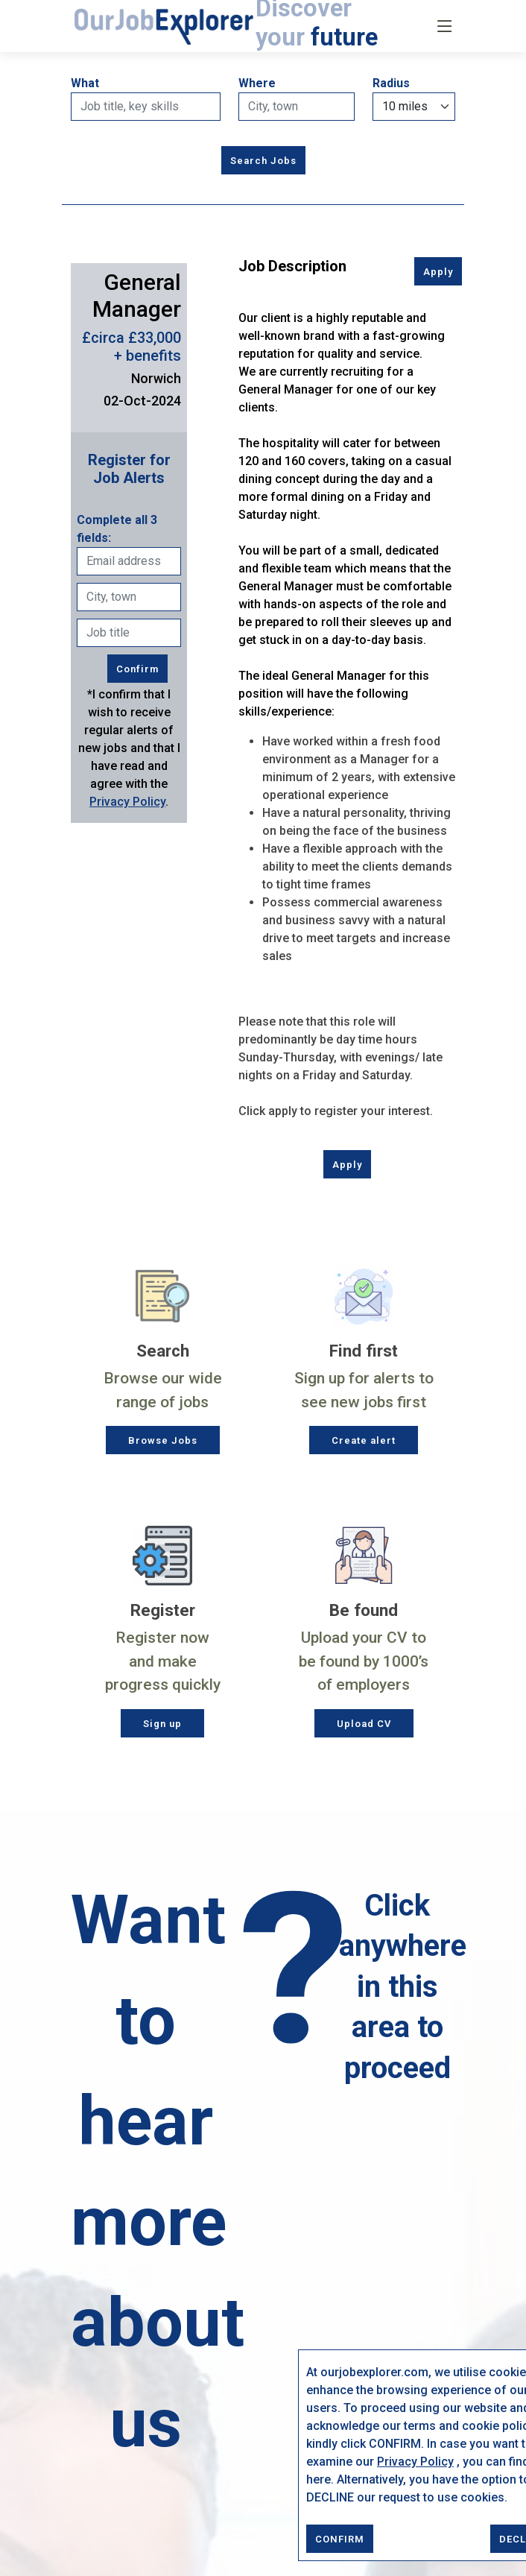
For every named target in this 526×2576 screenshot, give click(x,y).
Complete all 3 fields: (117, 529)
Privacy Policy (415, 2462)
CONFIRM (339, 2539)
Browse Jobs (162, 1440)
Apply (438, 271)
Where (257, 83)
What (85, 83)
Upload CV (364, 1723)
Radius (391, 83)
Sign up (162, 1723)
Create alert (364, 1440)
